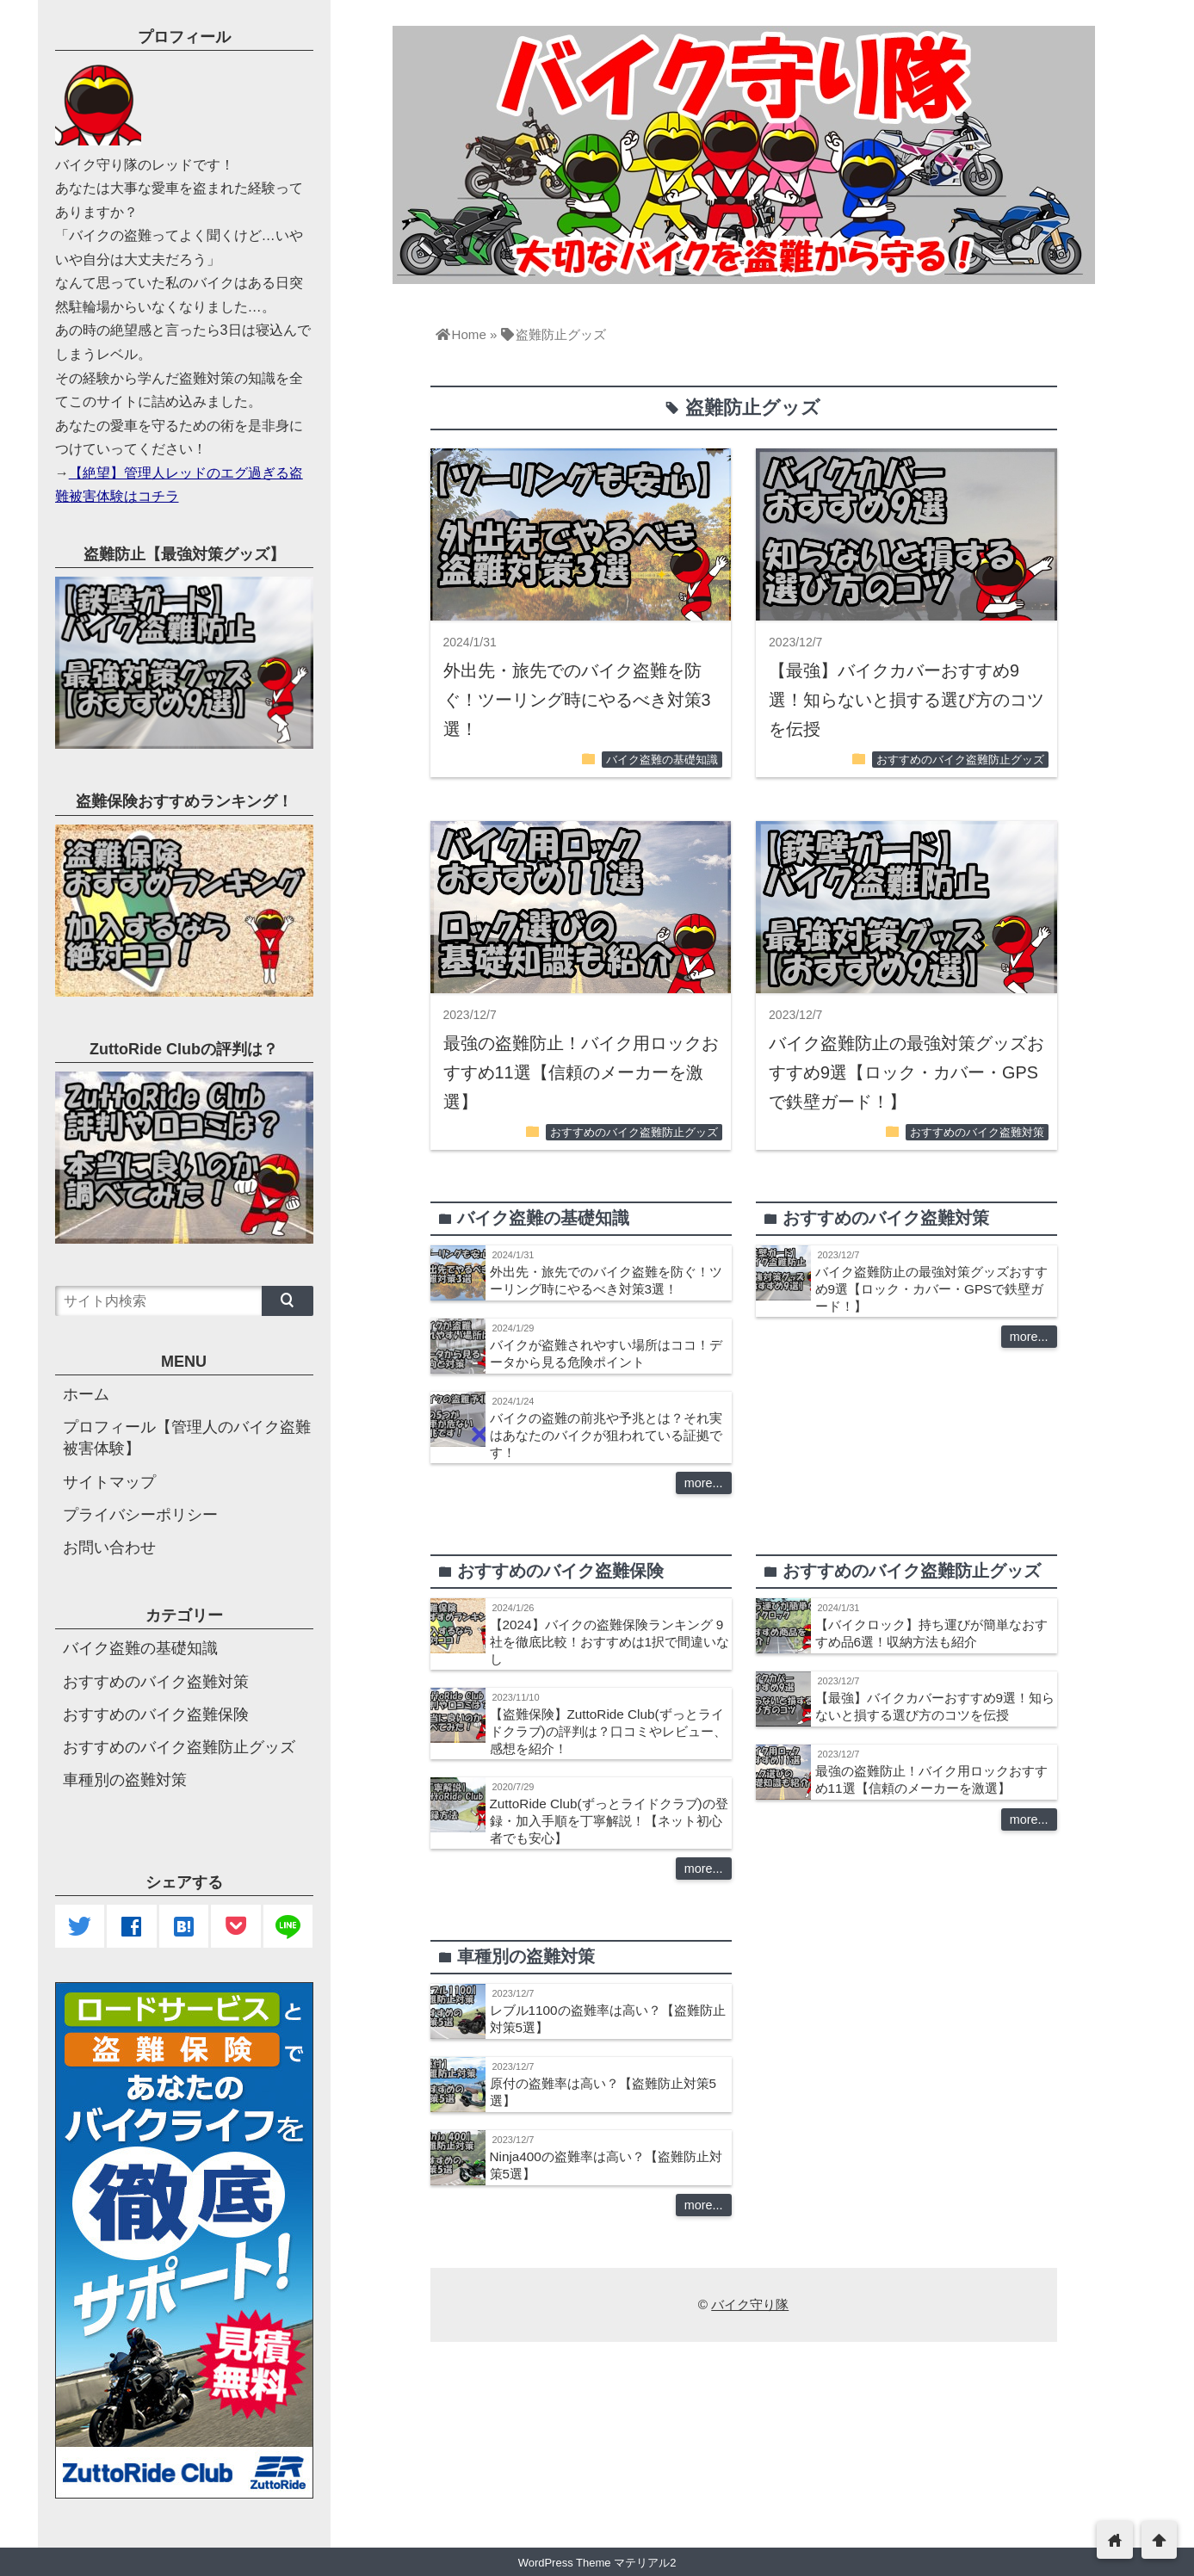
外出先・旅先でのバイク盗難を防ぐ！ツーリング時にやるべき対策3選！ (577, 699)
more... (703, 1483)
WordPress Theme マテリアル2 (597, 2562)
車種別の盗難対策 (125, 1779)
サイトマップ (109, 1482)
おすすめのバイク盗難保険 (156, 1714)
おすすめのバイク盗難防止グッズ (960, 760)
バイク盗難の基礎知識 (662, 760)
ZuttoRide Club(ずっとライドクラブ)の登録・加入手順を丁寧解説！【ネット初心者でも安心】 (609, 1820)
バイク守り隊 (750, 2304)
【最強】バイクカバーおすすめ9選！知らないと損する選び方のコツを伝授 (906, 699)
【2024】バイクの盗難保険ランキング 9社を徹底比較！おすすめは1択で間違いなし (610, 1641)
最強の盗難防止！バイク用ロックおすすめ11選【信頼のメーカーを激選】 (581, 1072)
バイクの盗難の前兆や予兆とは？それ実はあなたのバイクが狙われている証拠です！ (606, 1435)
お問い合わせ (109, 1547)
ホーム (86, 1394)
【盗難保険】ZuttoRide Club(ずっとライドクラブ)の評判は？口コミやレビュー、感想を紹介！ (608, 1731)
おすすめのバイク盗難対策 (977, 1133)
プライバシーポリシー (140, 1514)
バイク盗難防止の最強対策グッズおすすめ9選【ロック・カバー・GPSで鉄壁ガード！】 (906, 1072)
